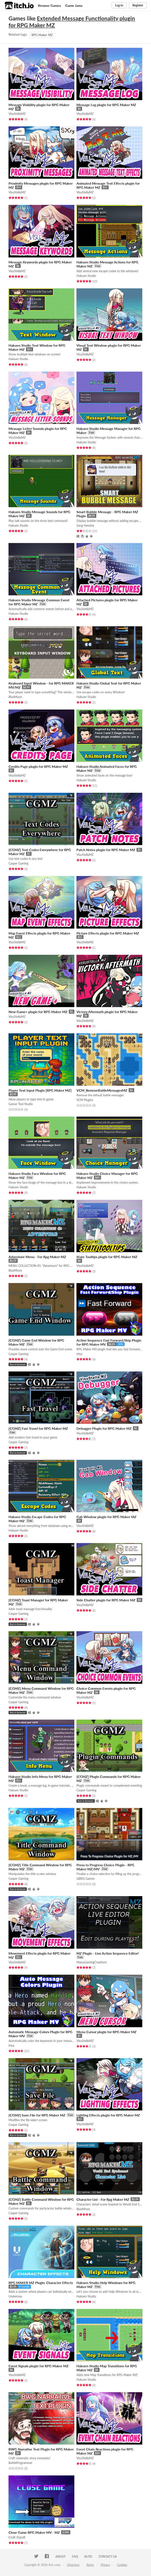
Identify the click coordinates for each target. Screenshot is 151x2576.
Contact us (108, 2556)
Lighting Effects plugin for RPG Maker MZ (108, 2115)
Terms (90, 2565)
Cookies (122, 2565)
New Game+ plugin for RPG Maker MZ (38, 1012)
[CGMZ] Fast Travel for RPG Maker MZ (38, 1428)
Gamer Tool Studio (21, 1104)
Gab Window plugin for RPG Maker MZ (106, 1517)
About (60, 2556)
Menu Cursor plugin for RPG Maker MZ (106, 2032)
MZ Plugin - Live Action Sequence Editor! (107, 1953)
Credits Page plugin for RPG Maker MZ (38, 766)
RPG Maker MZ (42, 35)
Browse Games (49, 5)
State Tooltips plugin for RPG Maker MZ (106, 1257)
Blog (88, 2556)
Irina (79, 1354)
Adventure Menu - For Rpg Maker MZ (37, 1257)
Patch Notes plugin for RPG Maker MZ (105, 850)
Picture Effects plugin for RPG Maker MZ (107, 933)
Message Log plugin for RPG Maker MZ (106, 105)
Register (137, 5)
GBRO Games (85, 1878)
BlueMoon (15, 697)
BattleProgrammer (20, 2463)
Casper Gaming (18, 863)
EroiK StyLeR (17, 2537)
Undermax (15, 2296)
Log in (119, 5)
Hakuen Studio (86, 275)
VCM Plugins (84, 1100)
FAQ (75, 2556)
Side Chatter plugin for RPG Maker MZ (105, 1600)
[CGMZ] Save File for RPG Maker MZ (37, 2115)
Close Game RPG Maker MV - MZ (34, 2532)
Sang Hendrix (85, 525)
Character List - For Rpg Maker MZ (102, 2199)
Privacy (105, 2565)
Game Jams (73, 5)
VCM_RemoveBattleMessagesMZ (101, 1090)
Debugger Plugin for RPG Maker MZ (104, 1428)
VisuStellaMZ (17, 113)
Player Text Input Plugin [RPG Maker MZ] (40, 1090)
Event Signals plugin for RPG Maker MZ (39, 2366)
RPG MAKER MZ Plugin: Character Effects (41, 2283)
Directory (73, 2565)
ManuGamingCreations (91, 1962)
